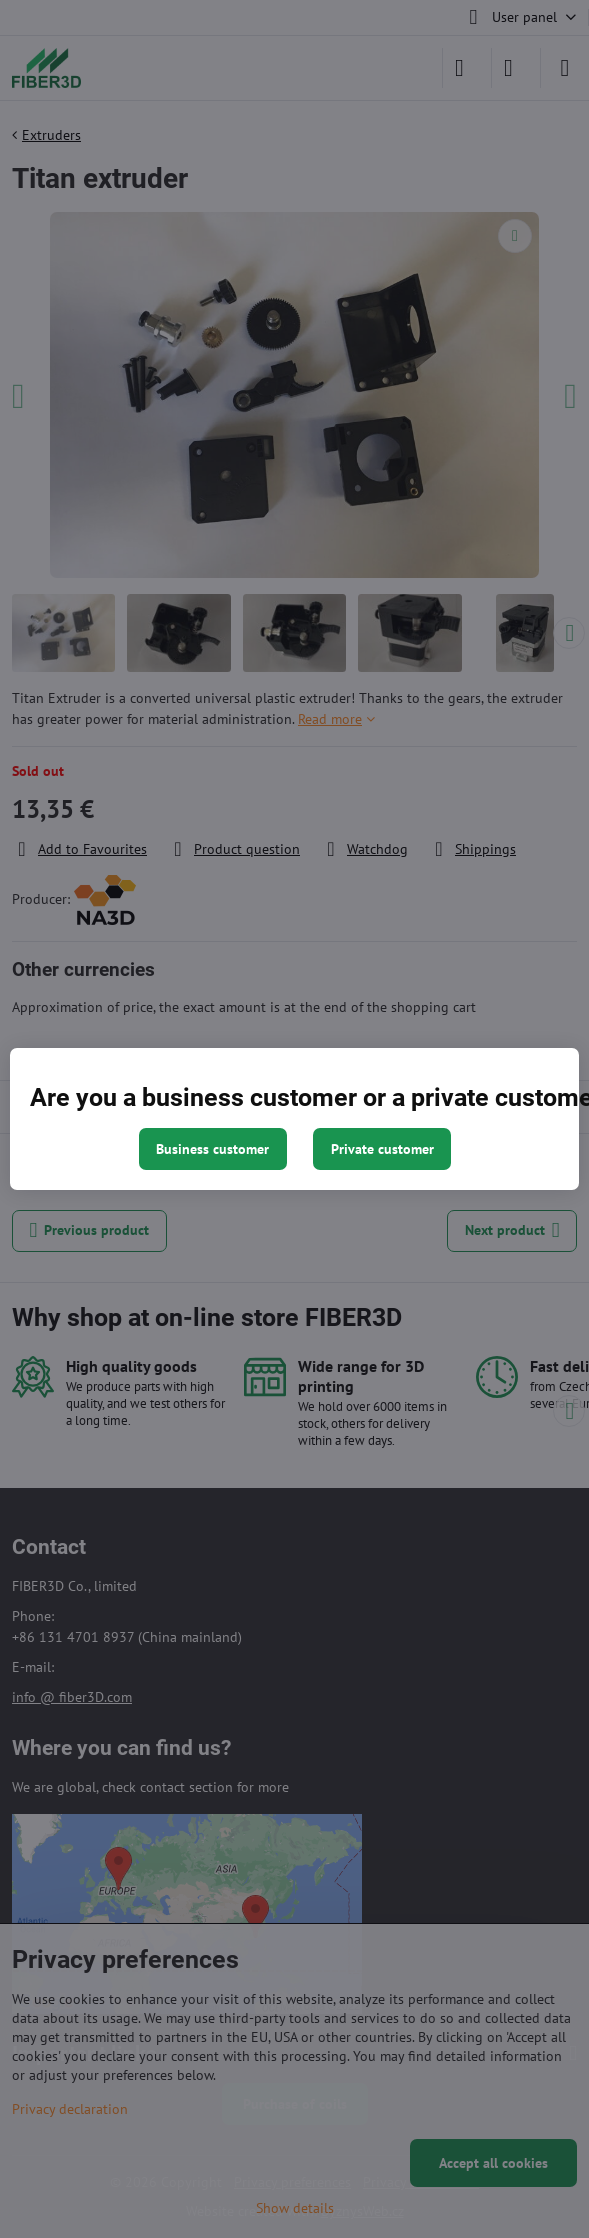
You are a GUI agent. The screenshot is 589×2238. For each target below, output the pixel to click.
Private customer (382, 1149)
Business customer (212, 1149)
